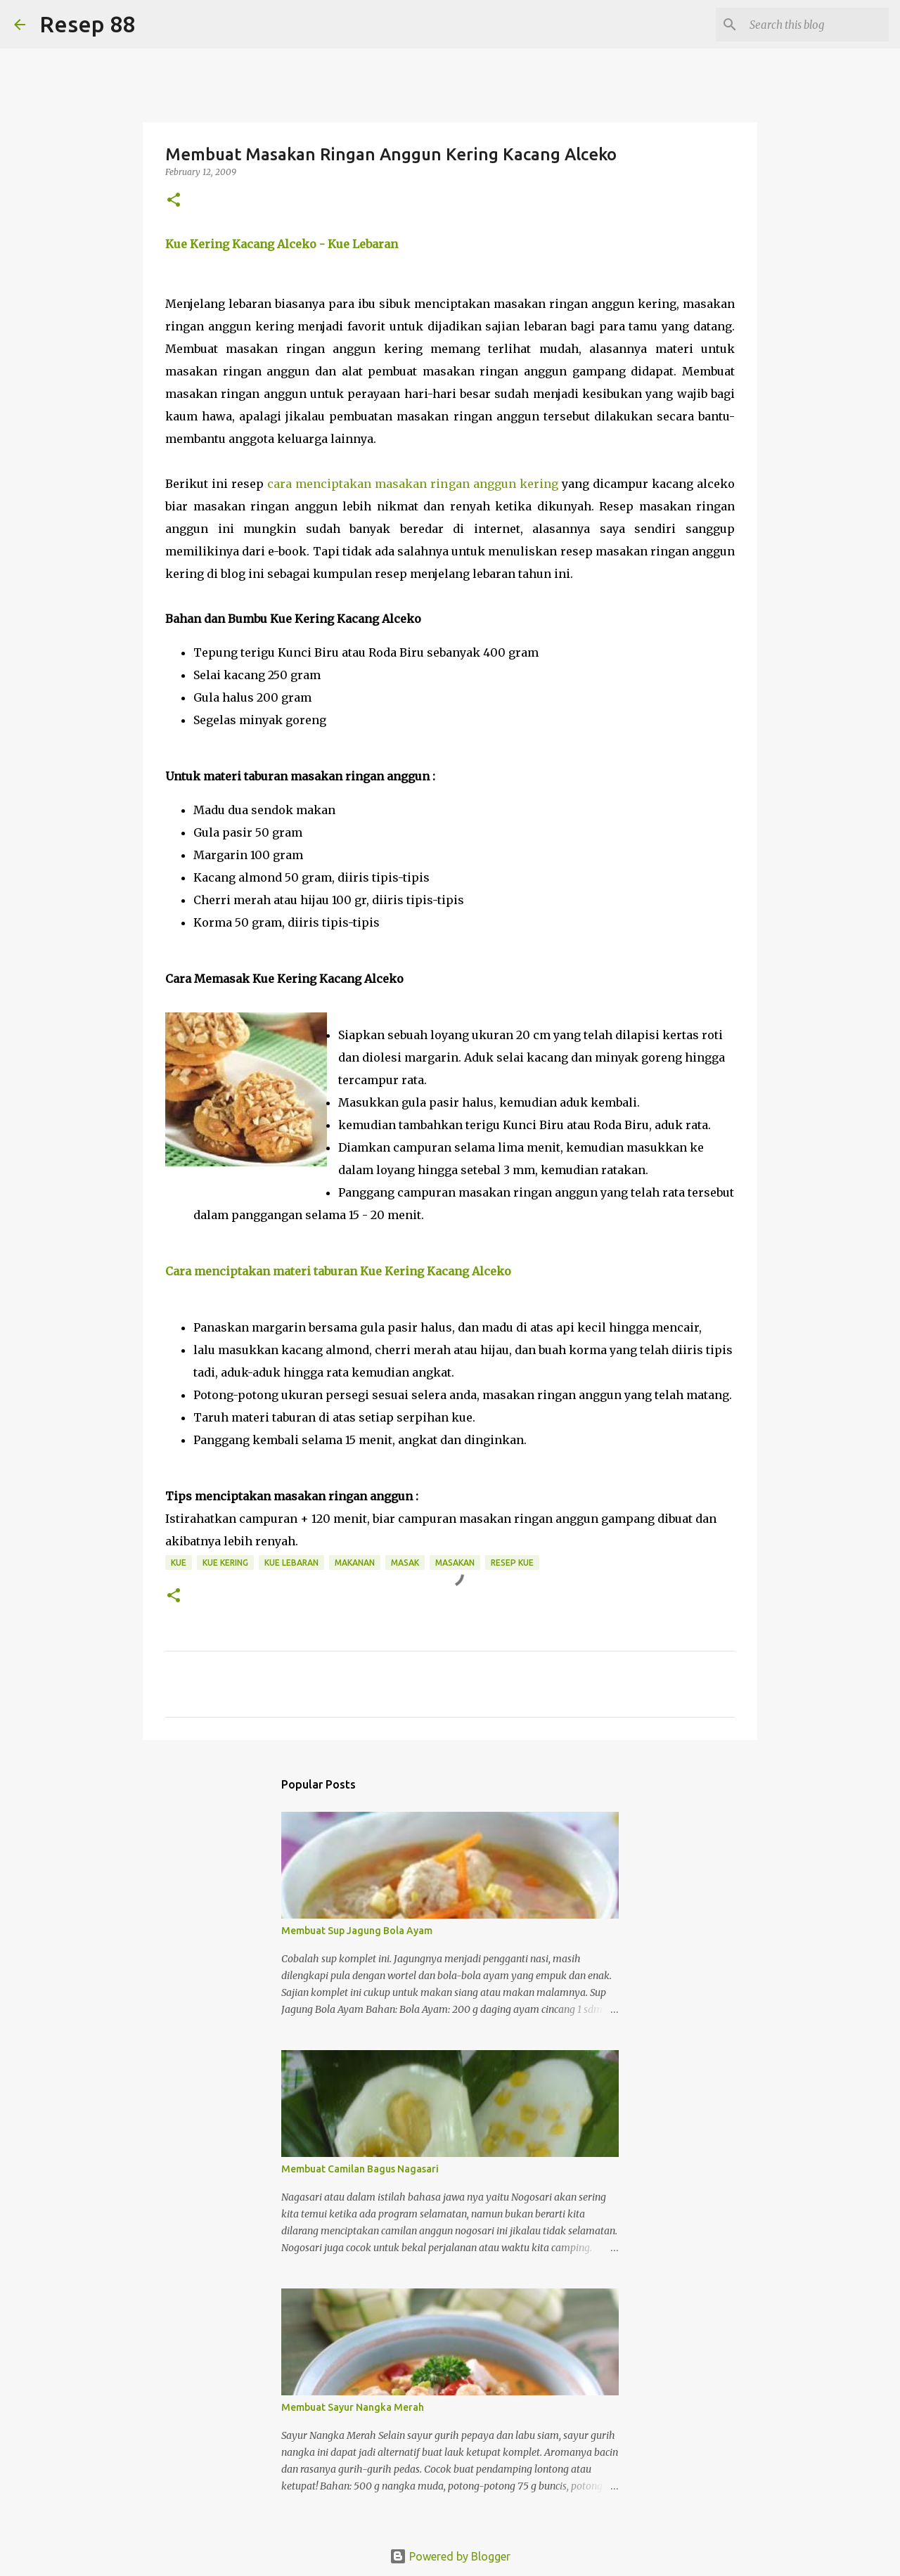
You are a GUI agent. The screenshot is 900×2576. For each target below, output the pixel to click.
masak (405, 1562)
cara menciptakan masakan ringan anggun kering (412, 484)
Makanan (355, 1562)
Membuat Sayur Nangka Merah (352, 2407)
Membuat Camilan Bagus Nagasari (360, 2169)
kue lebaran (291, 1562)
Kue (178, 1562)
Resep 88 (87, 24)
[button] (173, 200)
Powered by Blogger (450, 2556)
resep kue (512, 1562)
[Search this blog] (815, 24)
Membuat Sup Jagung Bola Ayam (356, 1930)
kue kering (225, 1562)
